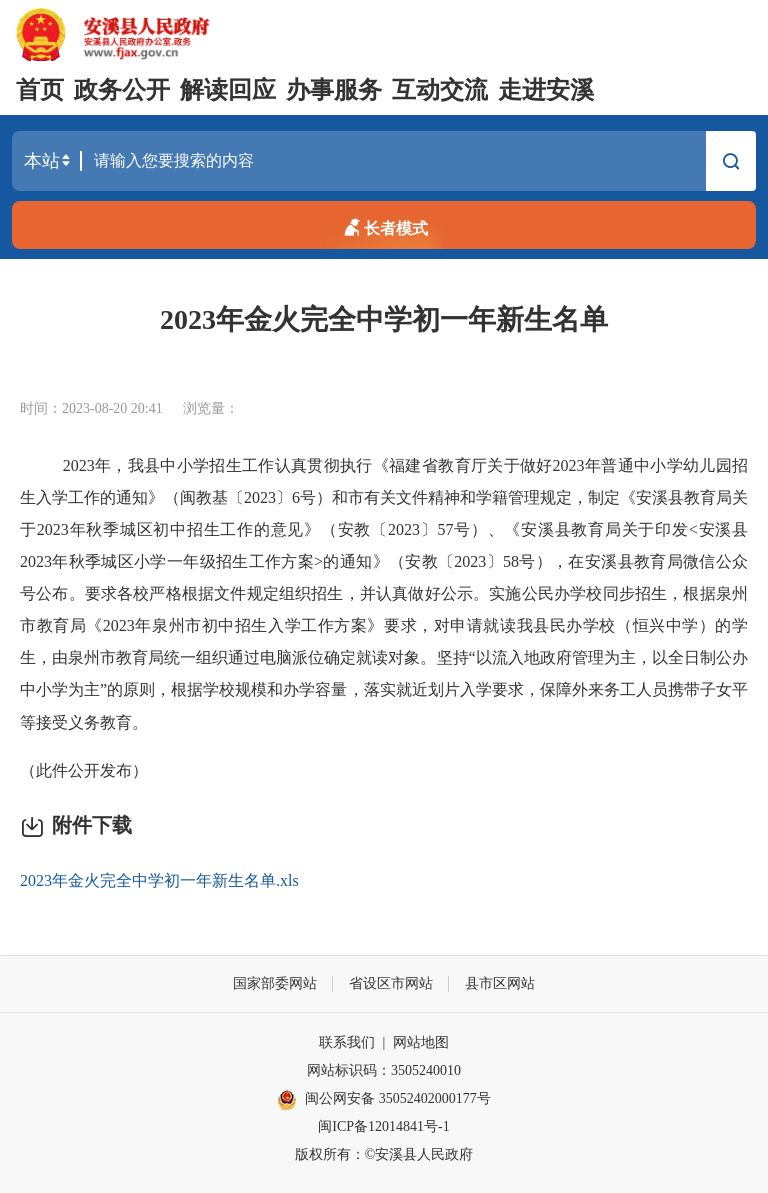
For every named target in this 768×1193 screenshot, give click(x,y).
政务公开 (122, 90)
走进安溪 (546, 90)
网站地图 (421, 1042)
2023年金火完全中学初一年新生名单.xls (159, 880)
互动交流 (440, 90)
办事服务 (334, 90)
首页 (40, 90)
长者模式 (384, 225)
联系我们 (347, 1042)
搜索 (731, 164)
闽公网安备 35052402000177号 (384, 1100)
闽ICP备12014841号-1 (383, 1126)
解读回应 (228, 90)
